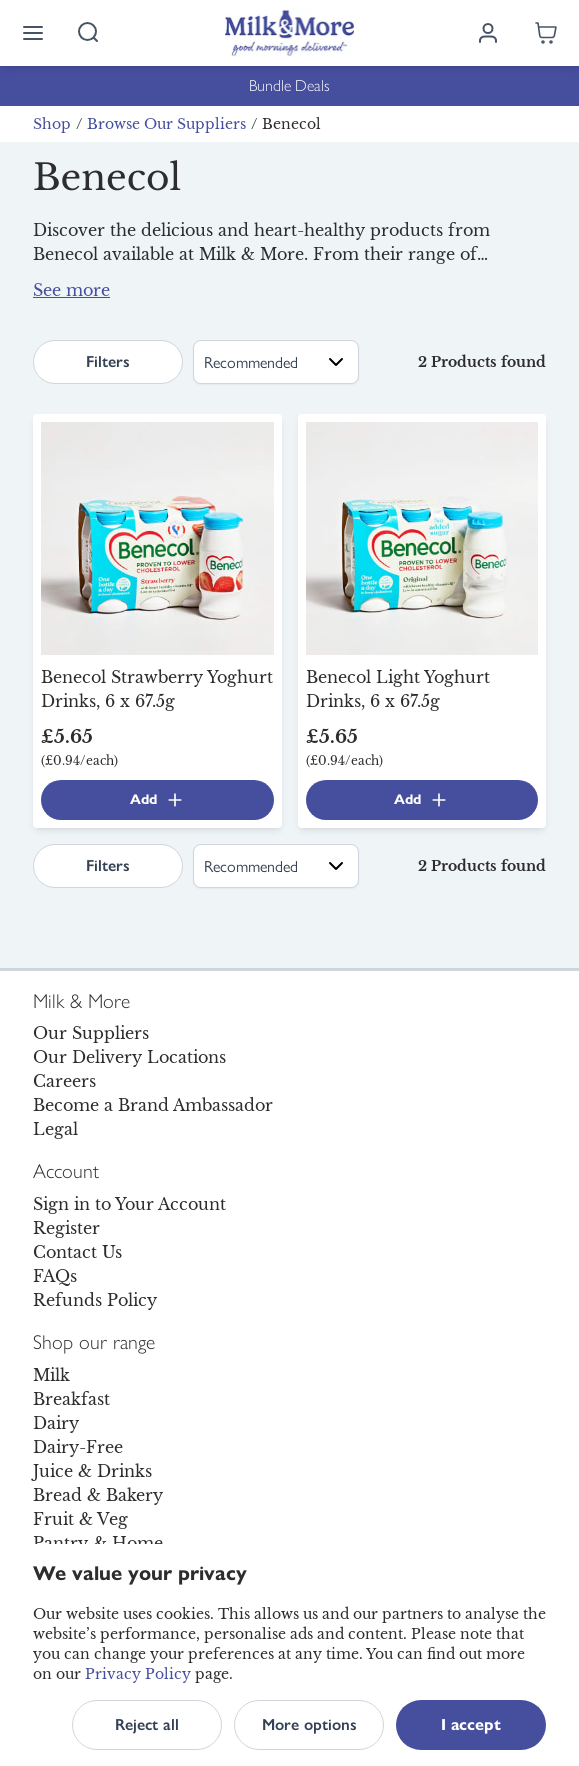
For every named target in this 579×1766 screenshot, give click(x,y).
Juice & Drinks (92, 1471)
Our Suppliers (91, 1033)
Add (157, 800)
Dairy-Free (78, 1447)
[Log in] (488, 33)
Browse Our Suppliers (166, 124)
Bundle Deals (289, 85)
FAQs (55, 1276)
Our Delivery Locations (129, 1057)
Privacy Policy (138, 1674)
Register (66, 1228)
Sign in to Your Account (129, 1204)
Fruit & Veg (80, 1519)
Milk (51, 1375)
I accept (471, 1724)
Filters (108, 361)
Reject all (147, 1724)
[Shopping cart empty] (546, 33)
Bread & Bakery (98, 1495)
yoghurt (414, 278)
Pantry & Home (98, 1543)
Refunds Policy (95, 1300)
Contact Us (77, 1252)
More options (309, 1724)
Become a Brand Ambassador (153, 1105)
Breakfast (71, 1399)
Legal (55, 1129)
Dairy (56, 1423)
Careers (64, 1081)
